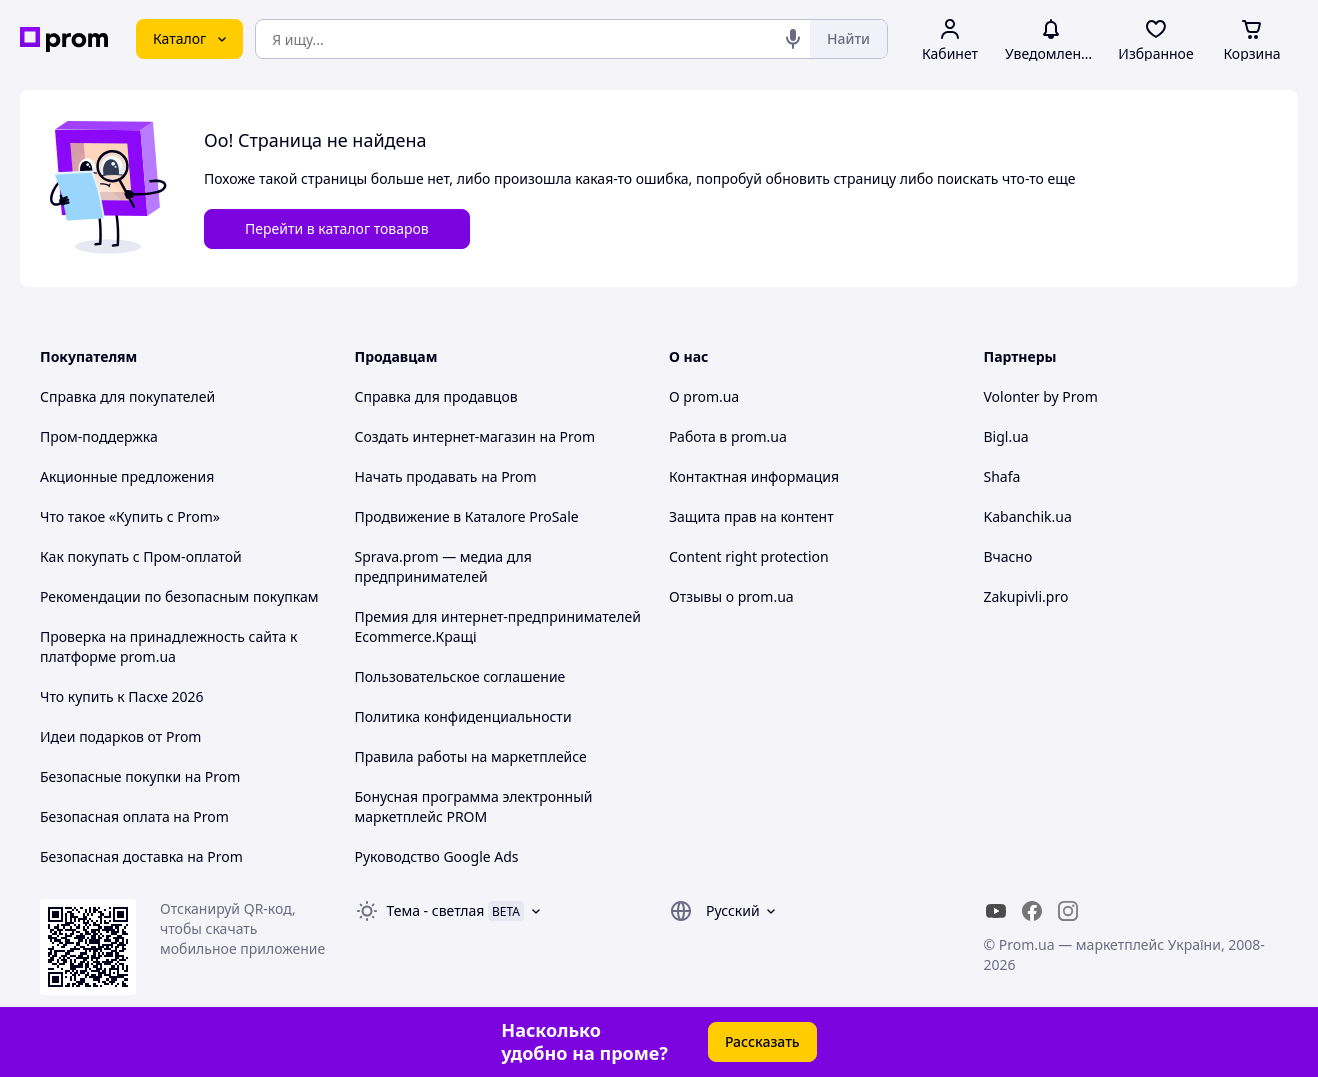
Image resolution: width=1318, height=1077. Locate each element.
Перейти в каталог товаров (337, 228)
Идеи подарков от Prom (120, 736)
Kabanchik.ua (1028, 516)
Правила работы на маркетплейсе (471, 756)
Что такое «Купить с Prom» (130, 516)
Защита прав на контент (751, 516)
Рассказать (762, 1041)
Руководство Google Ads (437, 856)
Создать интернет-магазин (445, 436)
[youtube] (996, 911)
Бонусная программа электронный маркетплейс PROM (474, 806)
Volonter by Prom (1041, 396)
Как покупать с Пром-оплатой (141, 556)
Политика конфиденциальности (463, 716)
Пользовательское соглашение (460, 676)
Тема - (436, 910)
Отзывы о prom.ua (731, 596)
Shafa (1002, 476)
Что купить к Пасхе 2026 (122, 696)
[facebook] (1032, 911)
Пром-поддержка (99, 436)
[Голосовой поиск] (793, 39)
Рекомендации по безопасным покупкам (179, 596)
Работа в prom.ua (728, 436)
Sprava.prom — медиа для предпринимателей (443, 566)
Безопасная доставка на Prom (141, 856)
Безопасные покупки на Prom (140, 776)
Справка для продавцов (436, 396)
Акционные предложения (127, 476)
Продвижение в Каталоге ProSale (467, 516)
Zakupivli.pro (1026, 596)
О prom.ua (704, 396)
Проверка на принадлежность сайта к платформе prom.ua (168, 646)
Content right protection (749, 556)
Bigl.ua (1006, 436)
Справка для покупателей (127, 396)
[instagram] (1068, 911)
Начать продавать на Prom (446, 476)
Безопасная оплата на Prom (134, 816)
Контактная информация (754, 476)
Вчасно (1008, 556)
